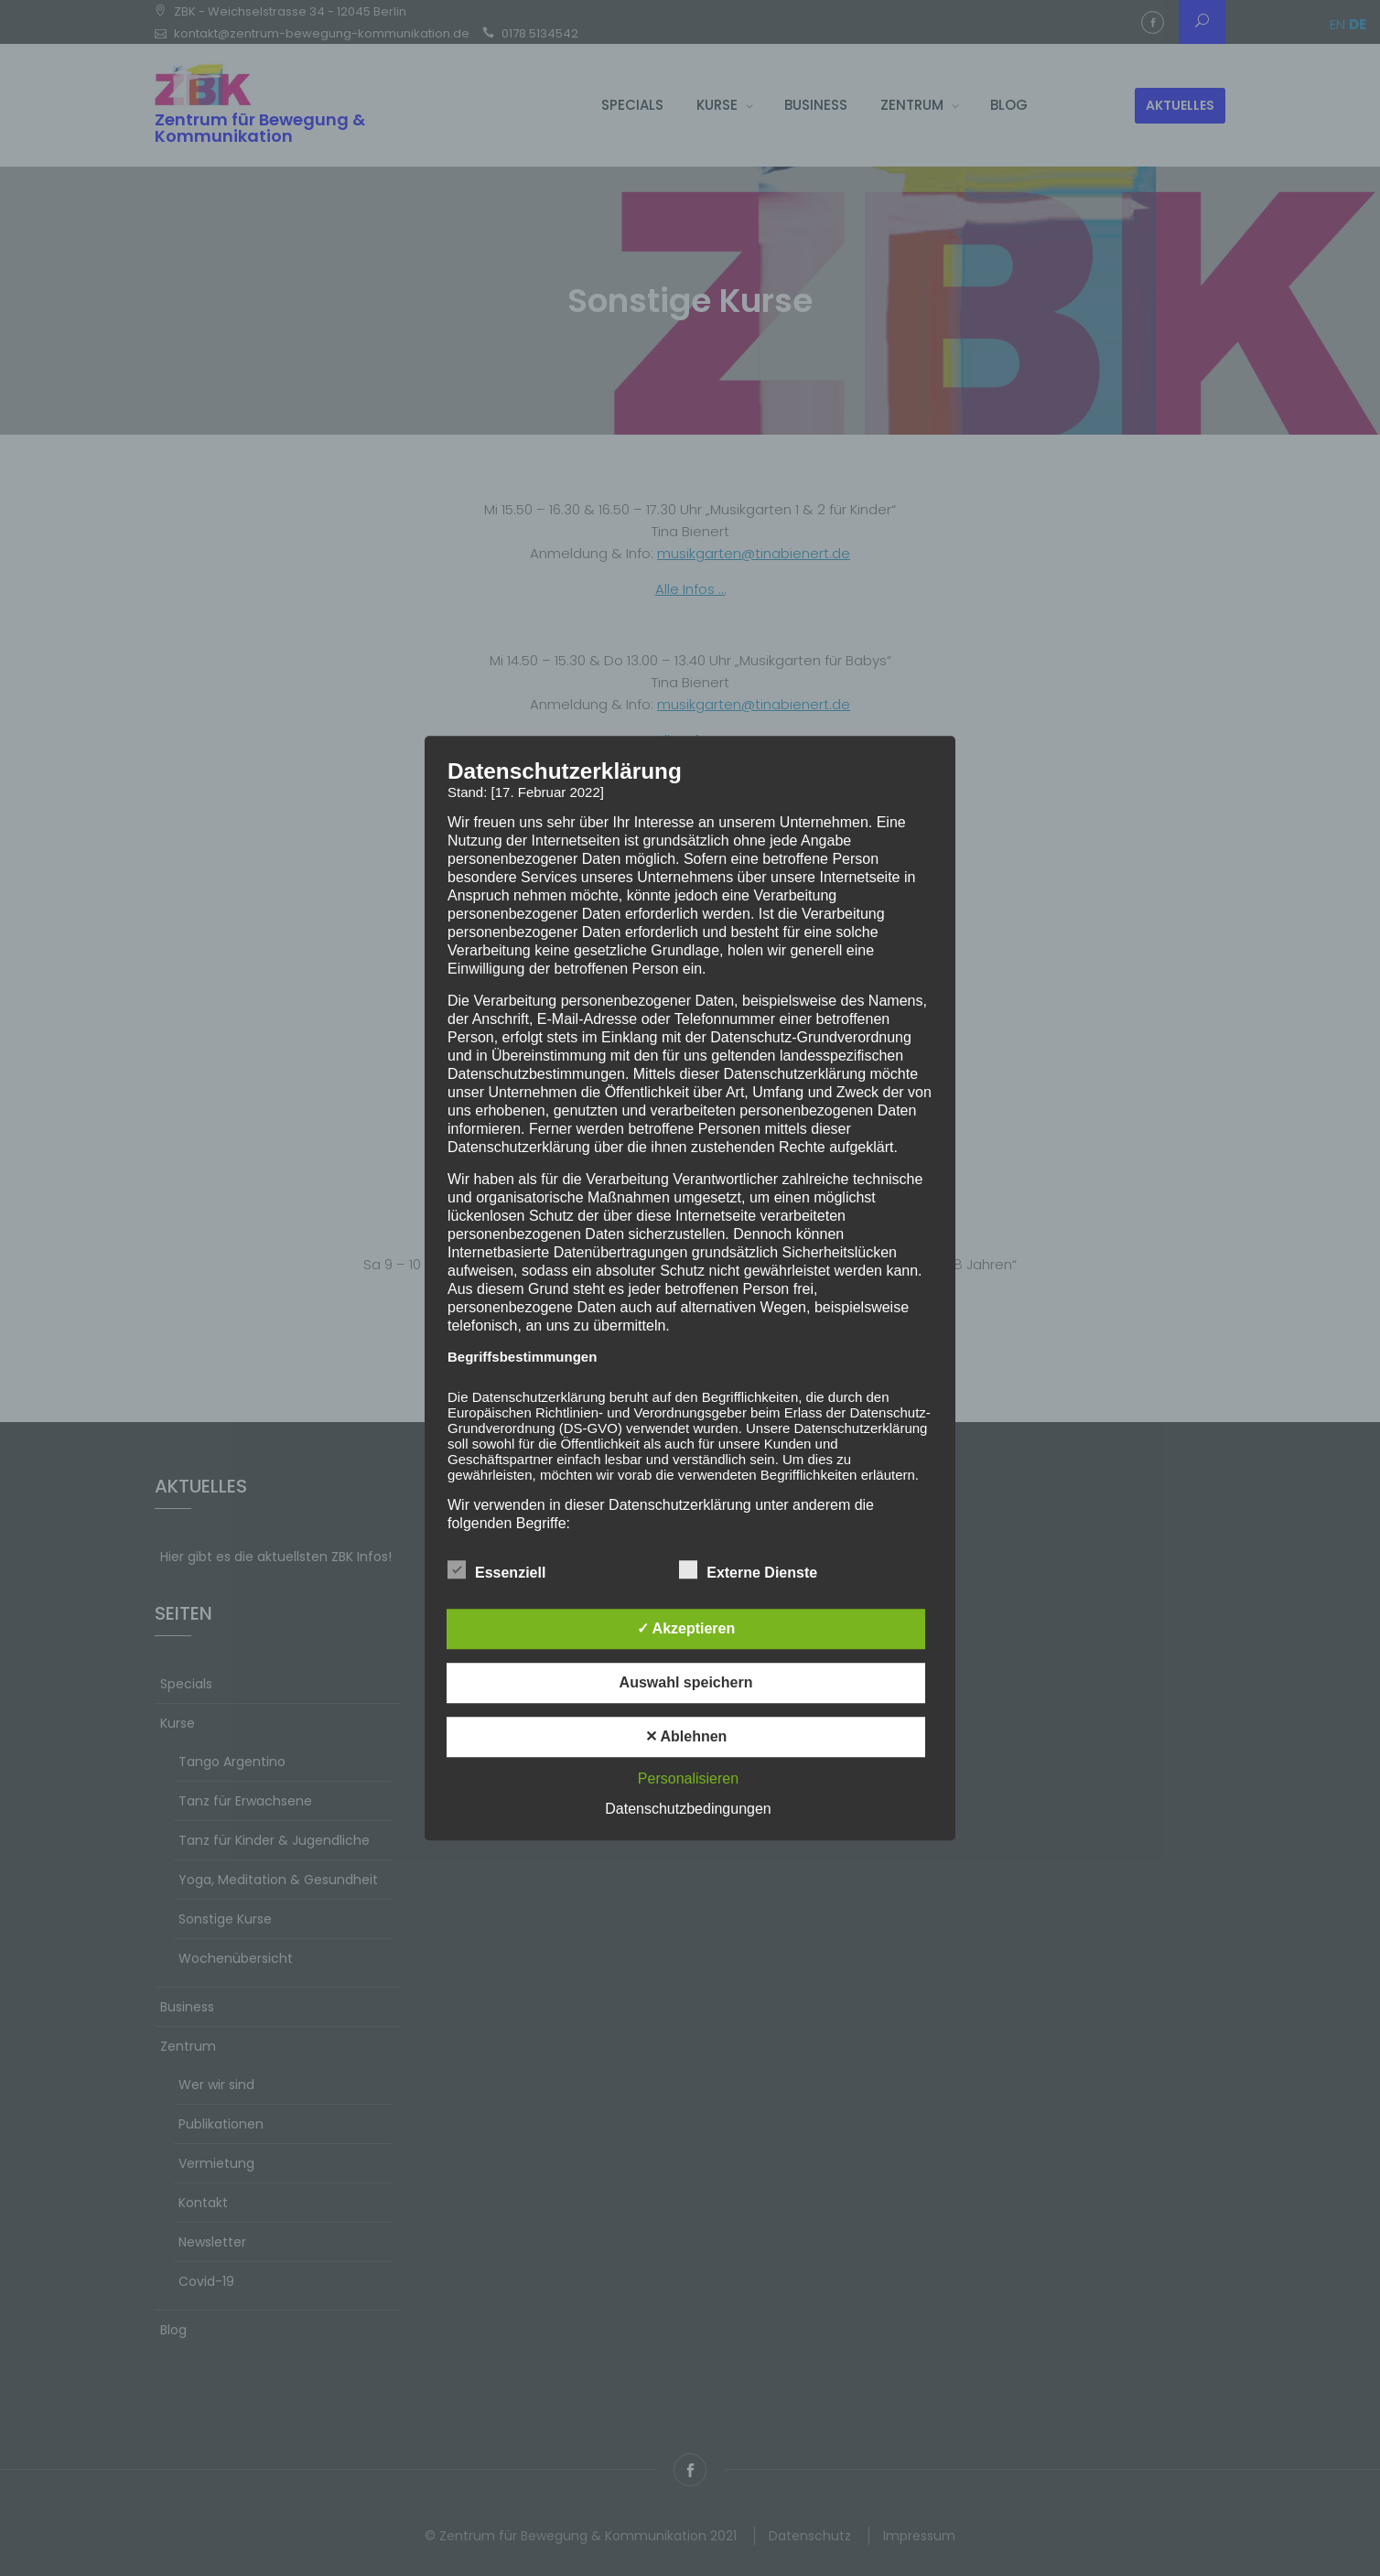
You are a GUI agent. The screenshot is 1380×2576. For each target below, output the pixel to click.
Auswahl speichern (686, 1682)
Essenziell (496, 1569)
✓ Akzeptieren (686, 1628)
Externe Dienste (748, 1569)
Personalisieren (688, 1778)
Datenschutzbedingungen (688, 1808)
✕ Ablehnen (686, 1736)
